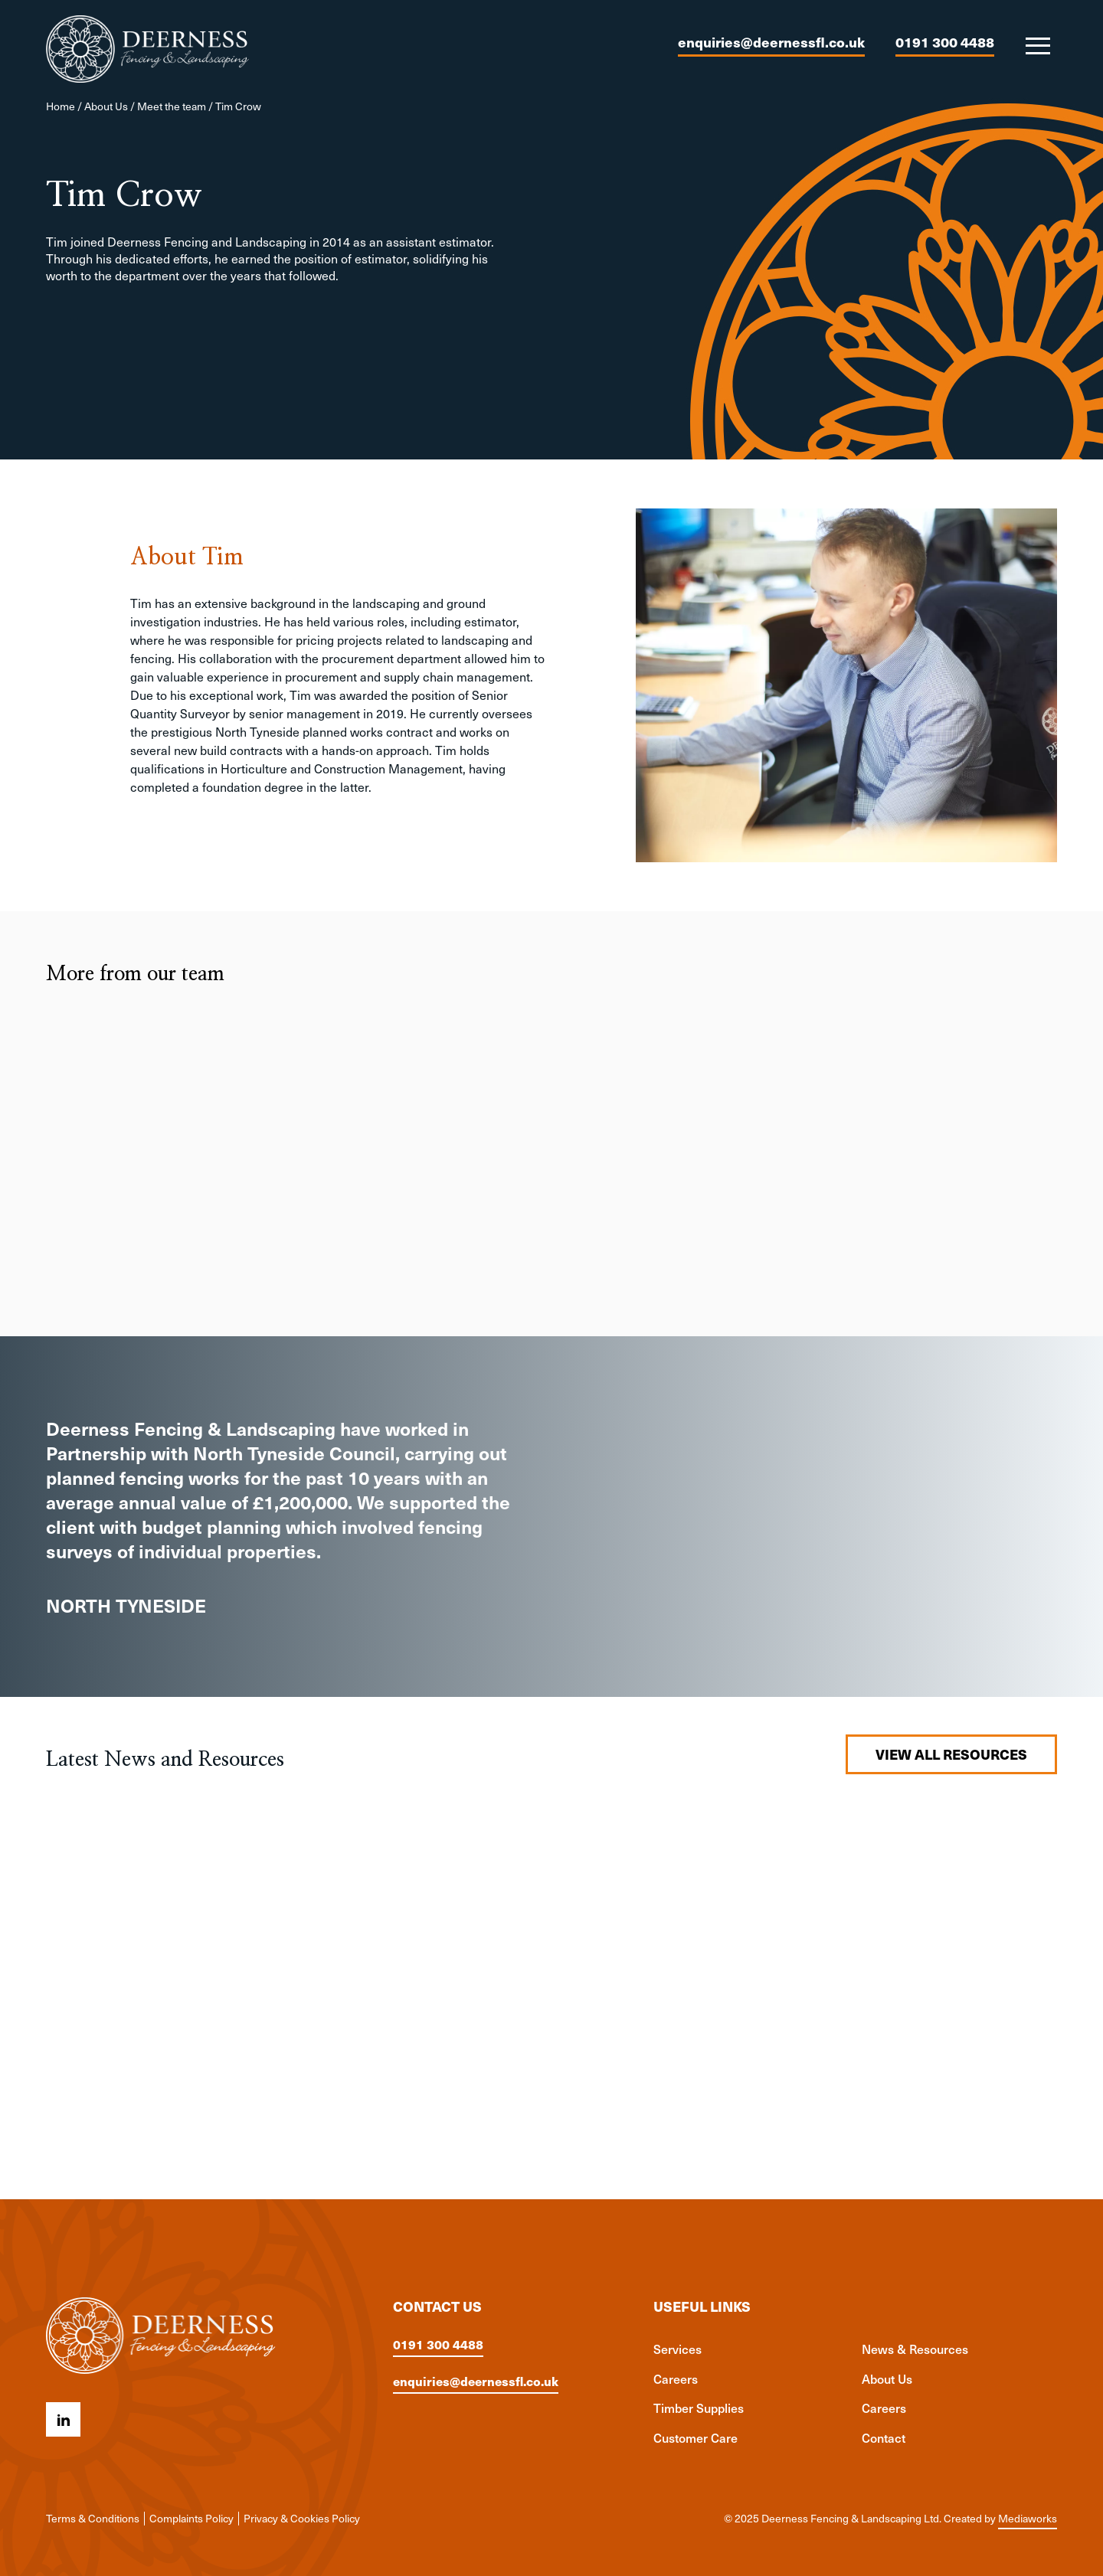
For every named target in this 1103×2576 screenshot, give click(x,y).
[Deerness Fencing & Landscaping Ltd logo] (147, 49)
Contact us (437, 2306)
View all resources (951, 1754)
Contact (883, 2437)
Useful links (702, 2306)
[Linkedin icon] (63, 2419)
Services (677, 2348)
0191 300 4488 (944, 41)
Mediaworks (1027, 2518)
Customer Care (695, 2437)
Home (60, 106)
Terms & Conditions (92, 2518)
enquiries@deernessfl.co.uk (771, 41)
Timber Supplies (698, 2407)
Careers (675, 2378)
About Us (106, 106)
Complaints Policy (191, 2518)
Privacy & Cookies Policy (302, 2518)
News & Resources (915, 2348)
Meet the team (171, 106)
